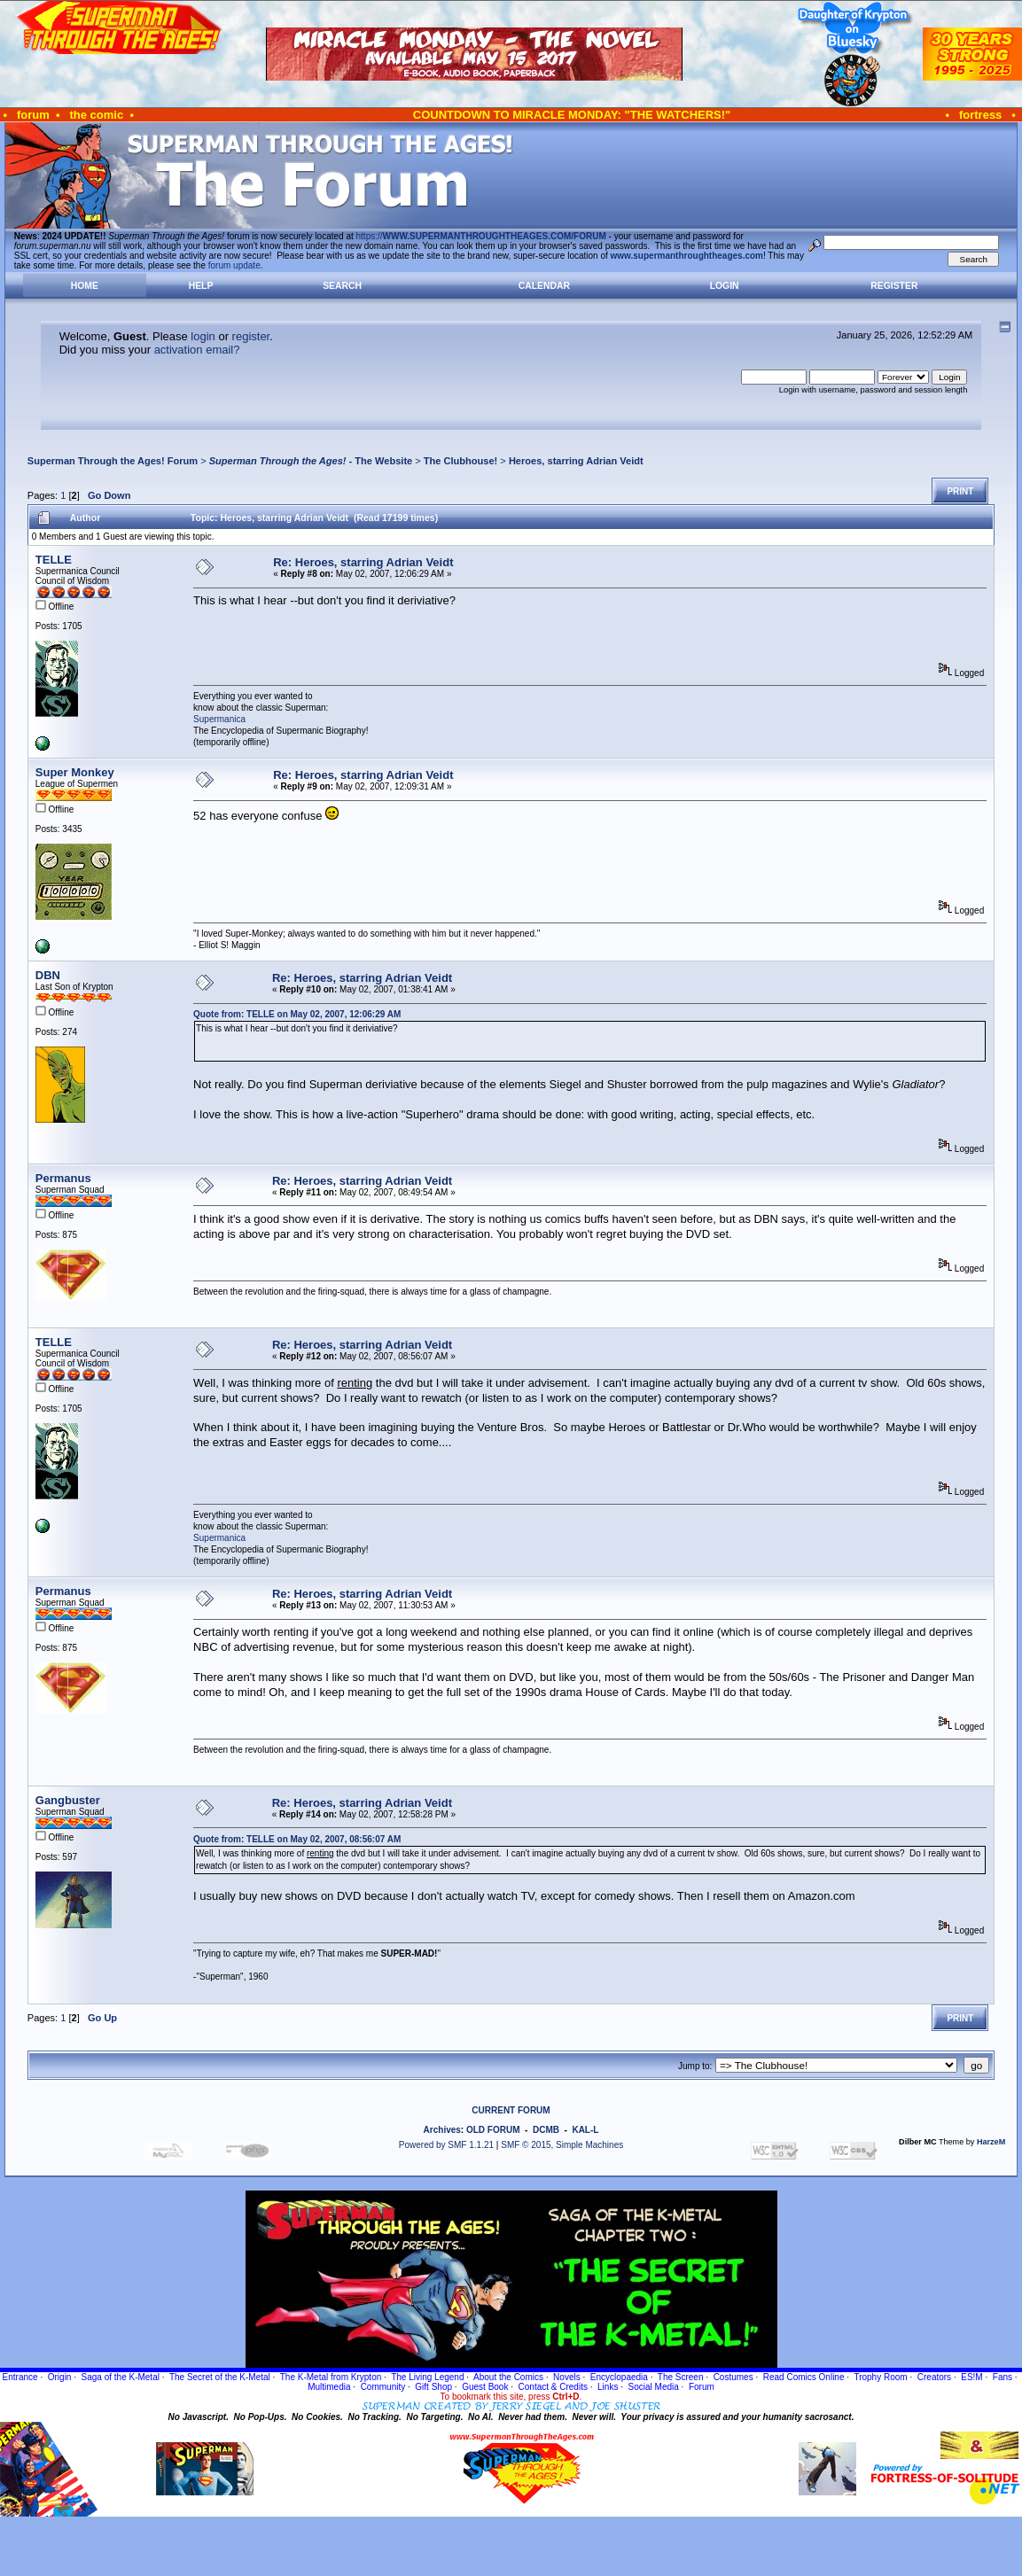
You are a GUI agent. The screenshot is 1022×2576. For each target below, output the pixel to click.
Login (724, 286)
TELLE (53, 559)
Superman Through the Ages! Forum (112, 460)
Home (84, 286)
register (251, 336)
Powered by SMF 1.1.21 (446, 2145)
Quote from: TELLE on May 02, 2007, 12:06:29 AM (297, 1014)
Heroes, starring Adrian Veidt (576, 460)
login (203, 336)
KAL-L (585, 2130)
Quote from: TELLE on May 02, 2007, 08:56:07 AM (297, 1839)
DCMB (546, 2130)
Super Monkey (74, 772)
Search (342, 286)
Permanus (63, 1178)
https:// (481, 236)
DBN (47, 975)
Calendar (544, 286)
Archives (442, 2130)
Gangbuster (67, 1800)
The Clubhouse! (460, 460)
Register (893, 286)
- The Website (311, 460)
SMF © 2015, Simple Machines (562, 2145)
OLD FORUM (493, 2130)
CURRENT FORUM (511, 2110)
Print (960, 491)
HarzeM (991, 2141)
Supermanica (219, 719)
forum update (234, 265)
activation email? (197, 349)
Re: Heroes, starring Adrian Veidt (363, 562)
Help (201, 286)
